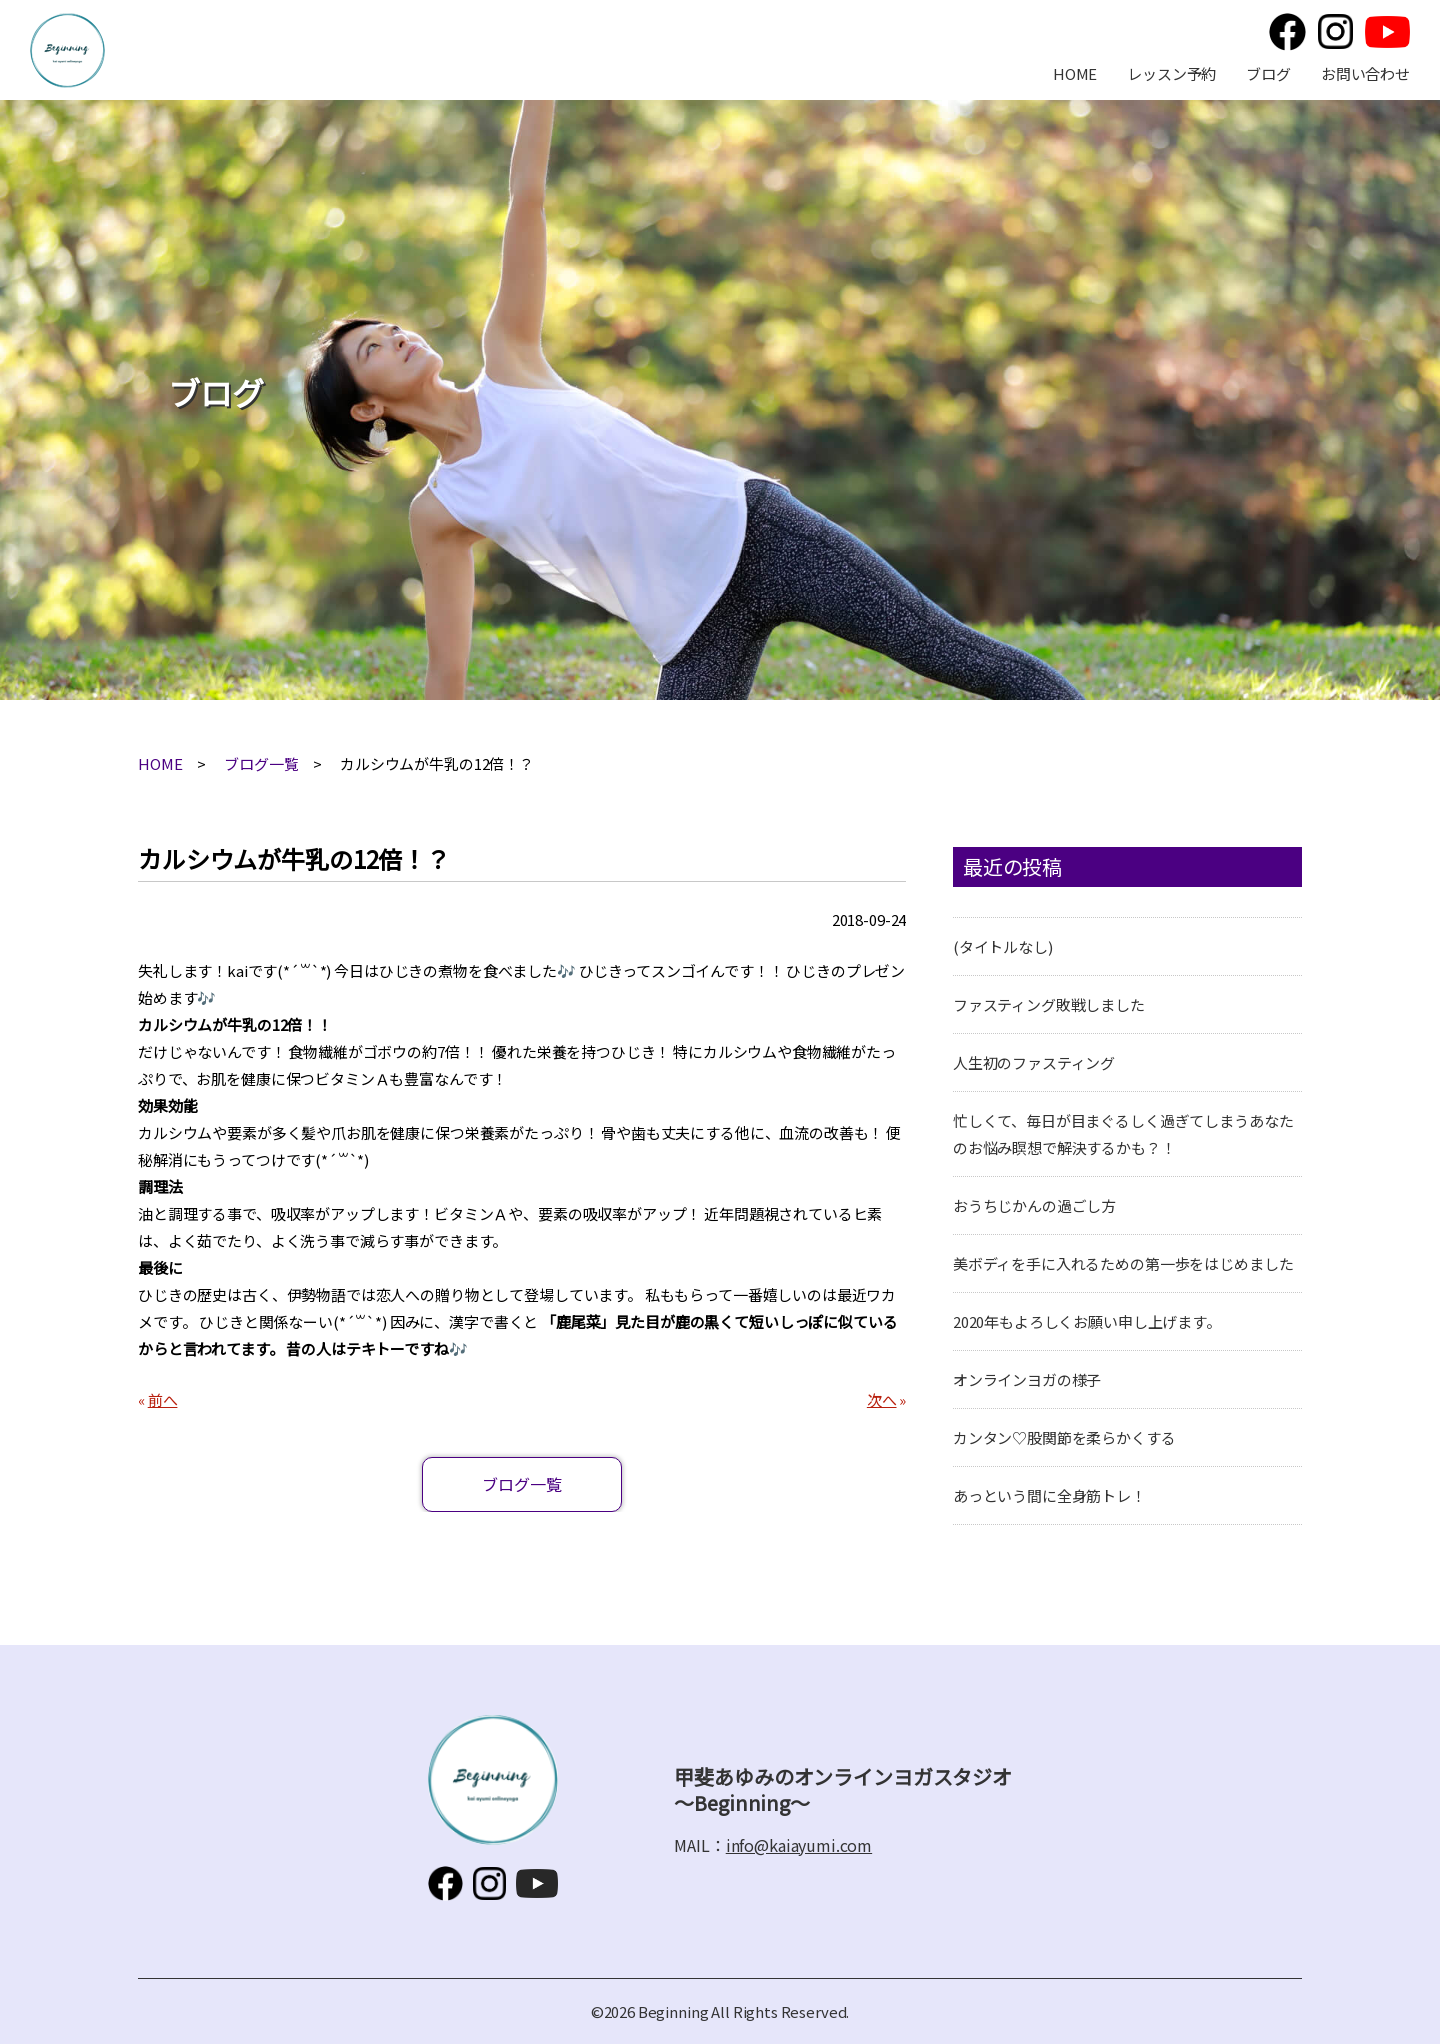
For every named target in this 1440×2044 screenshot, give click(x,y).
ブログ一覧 (261, 763)
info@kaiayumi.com (799, 1845)
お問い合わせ (1365, 73)
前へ (163, 1399)
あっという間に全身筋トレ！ (1049, 1495)
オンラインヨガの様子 (1027, 1379)
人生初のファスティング (1034, 1062)
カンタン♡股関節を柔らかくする (1064, 1437)
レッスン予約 (1171, 73)
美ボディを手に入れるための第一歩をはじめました (1123, 1263)
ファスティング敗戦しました (1049, 1004)
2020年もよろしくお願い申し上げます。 (1087, 1321)
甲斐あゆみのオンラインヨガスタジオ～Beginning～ (67, 50)
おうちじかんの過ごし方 (1034, 1205)
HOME (1075, 73)
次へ (882, 1399)
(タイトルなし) (1003, 946)
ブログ (1268, 73)
